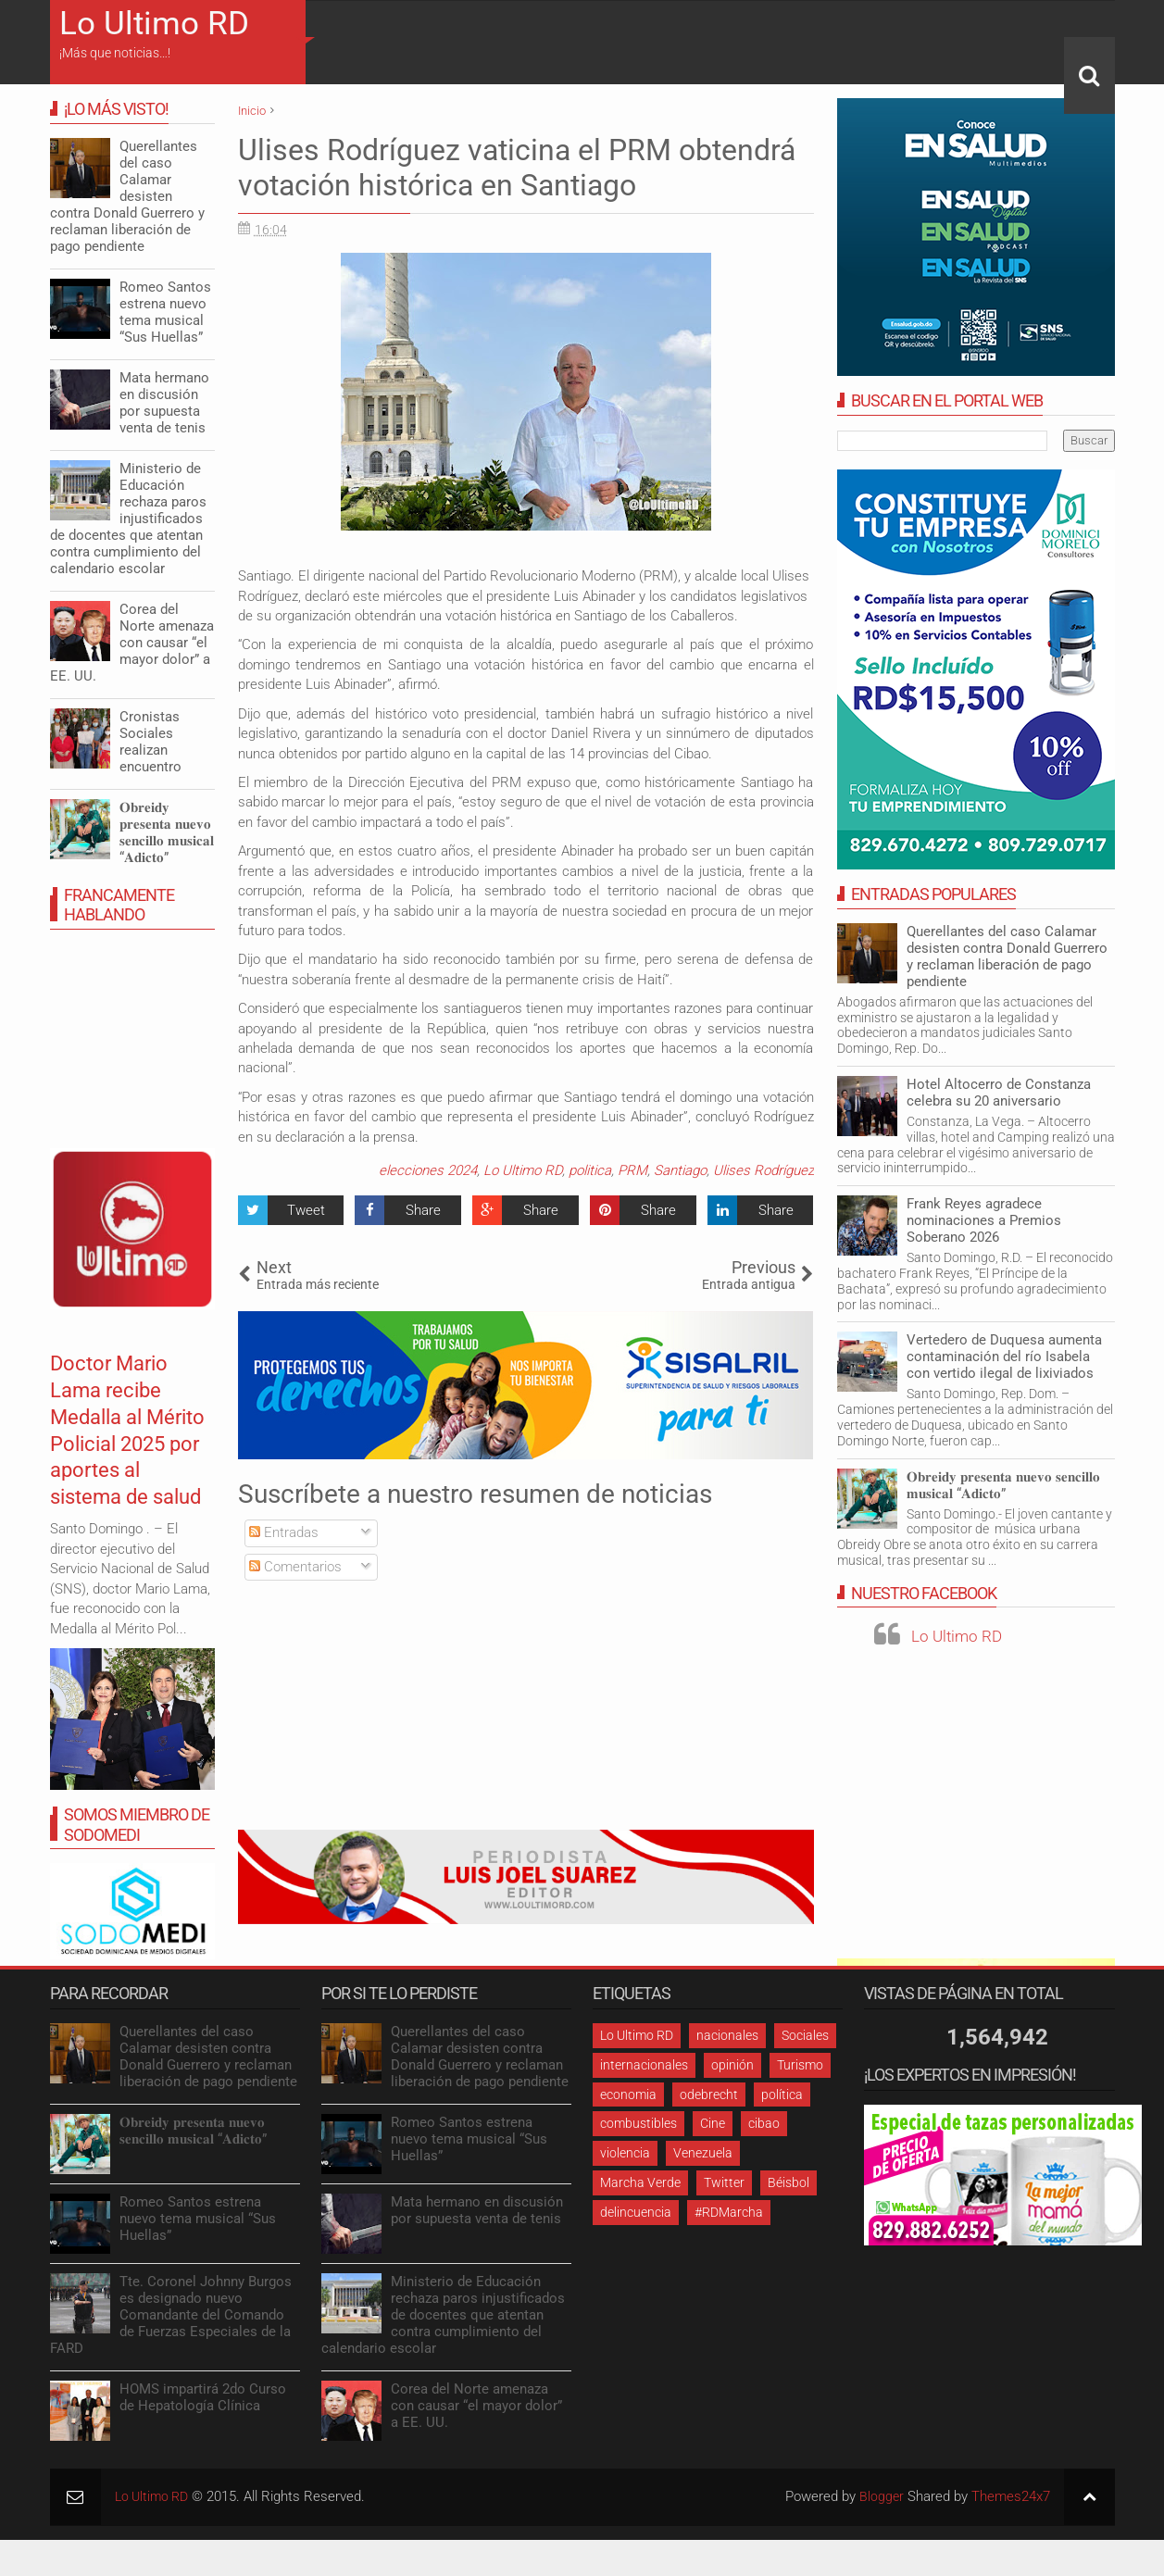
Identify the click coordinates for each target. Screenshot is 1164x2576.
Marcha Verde (640, 2182)
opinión (732, 2064)
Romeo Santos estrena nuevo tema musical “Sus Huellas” (165, 312)
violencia (625, 2152)
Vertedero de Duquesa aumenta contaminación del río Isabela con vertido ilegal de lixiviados (1004, 1357)
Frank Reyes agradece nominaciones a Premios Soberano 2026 (984, 1220)
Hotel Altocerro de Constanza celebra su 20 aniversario (999, 1092)
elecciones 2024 (428, 1170)
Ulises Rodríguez (763, 1170)
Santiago (680, 1170)
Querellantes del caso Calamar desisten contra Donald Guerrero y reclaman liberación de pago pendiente (1007, 956)
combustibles (638, 2123)
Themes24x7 (1010, 2496)
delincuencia (635, 2212)
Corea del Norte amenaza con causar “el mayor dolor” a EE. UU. (132, 642)
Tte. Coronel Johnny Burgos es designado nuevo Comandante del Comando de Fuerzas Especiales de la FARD (171, 2315)
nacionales (727, 2035)
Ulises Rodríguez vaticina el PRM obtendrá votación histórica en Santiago (516, 167)
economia (628, 2094)
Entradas (284, 1532)
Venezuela (702, 2152)
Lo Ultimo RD (154, 24)
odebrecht (709, 2094)
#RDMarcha (729, 2212)
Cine (712, 2123)
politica (590, 1170)
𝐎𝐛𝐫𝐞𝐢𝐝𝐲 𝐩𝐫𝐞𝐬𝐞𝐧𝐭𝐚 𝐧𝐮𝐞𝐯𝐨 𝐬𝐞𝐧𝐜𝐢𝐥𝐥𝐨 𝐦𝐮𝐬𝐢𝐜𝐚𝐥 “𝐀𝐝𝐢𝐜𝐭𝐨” (1003, 1485)
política (782, 2094)
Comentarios (295, 1566)
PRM (632, 1170)
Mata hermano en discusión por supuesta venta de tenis (164, 402)
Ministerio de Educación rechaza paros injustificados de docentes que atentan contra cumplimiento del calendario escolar (128, 518)
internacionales (644, 2064)
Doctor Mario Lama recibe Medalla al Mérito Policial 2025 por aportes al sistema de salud (122, 1456)
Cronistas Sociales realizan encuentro (150, 741)
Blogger (881, 2496)
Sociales (805, 2035)
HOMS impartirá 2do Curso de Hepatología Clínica (202, 2397)
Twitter (724, 2182)
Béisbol (788, 2182)
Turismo (800, 2064)
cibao (764, 2123)
